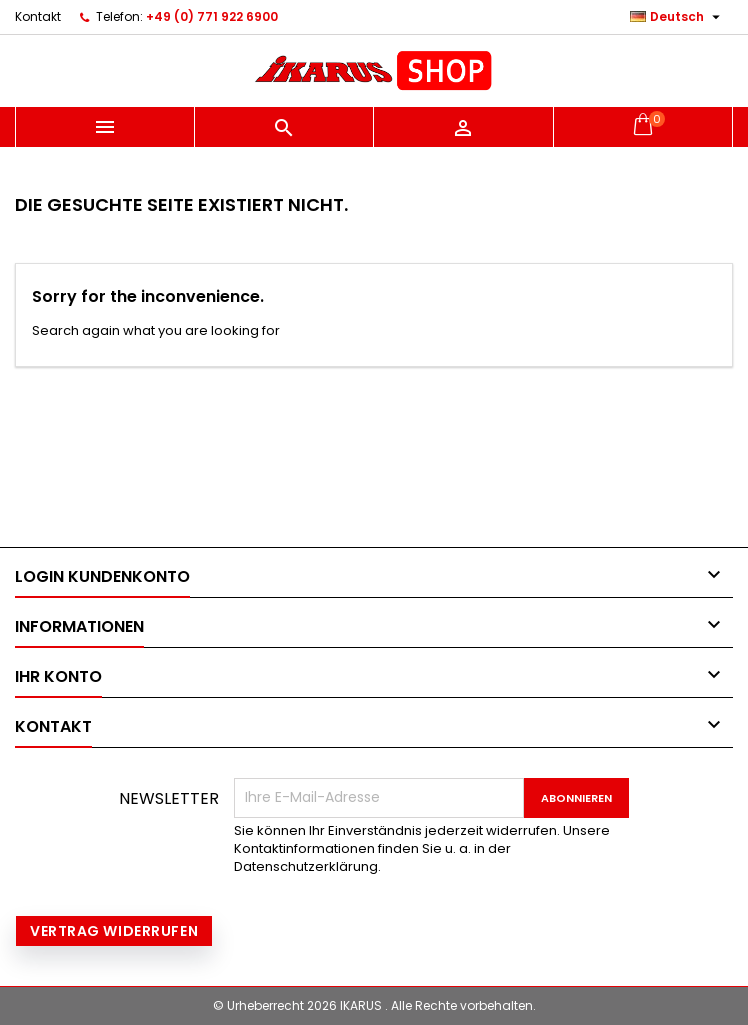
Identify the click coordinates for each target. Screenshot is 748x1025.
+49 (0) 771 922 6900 (212, 16)
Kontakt (38, 16)
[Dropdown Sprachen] (677, 17)
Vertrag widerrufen (114, 931)
